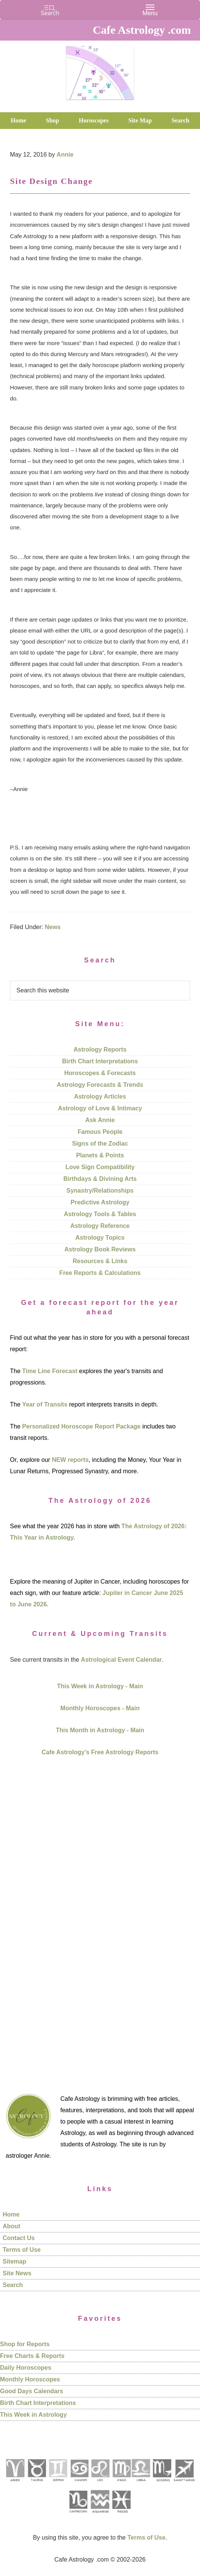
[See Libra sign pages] (140, 2484)
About (11, 2226)
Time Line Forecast (49, 1371)
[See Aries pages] (15, 2484)
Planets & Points (100, 1155)
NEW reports (70, 1460)
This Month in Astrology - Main (100, 1730)
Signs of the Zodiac (100, 1143)
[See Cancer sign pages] (79, 2484)
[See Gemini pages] (58, 2484)
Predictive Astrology (100, 1202)
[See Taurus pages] (36, 2484)
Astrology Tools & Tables (100, 1214)
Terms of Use (22, 2249)
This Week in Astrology (33, 2414)
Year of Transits (44, 1404)
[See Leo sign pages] (100, 2484)
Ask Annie (100, 1120)
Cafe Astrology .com (100, 70)
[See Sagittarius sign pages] (184, 2484)
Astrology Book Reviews (100, 1249)
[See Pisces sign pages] (121, 2515)
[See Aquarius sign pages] (100, 2515)
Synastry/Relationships (100, 1190)
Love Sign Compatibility (99, 1167)
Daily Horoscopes (25, 2367)
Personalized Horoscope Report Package (81, 1426)
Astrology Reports (100, 1049)
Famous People (99, 1132)
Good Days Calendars (31, 2391)
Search (13, 2285)
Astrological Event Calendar (121, 1659)
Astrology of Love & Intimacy (100, 1108)
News (53, 927)
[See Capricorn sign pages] (78, 2515)
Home (11, 2214)
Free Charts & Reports (32, 2356)
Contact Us (19, 2238)
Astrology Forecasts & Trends (100, 1085)
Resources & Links (99, 1261)
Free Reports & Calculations (99, 1273)
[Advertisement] (100, 1916)
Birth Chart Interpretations (100, 1061)
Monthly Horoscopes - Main (100, 1708)
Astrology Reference (100, 1226)
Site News (17, 2273)
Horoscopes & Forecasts (100, 1073)
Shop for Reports (25, 2344)
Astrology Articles (100, 1096)
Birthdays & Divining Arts (100, 1179)
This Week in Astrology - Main (100, 1686)
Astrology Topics (100, 1237)
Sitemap (14, 2261)
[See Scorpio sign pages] (162, 2484)
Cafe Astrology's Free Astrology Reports (100, 1752)
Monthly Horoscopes (30, 2379)
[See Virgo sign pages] (121, 2484)
